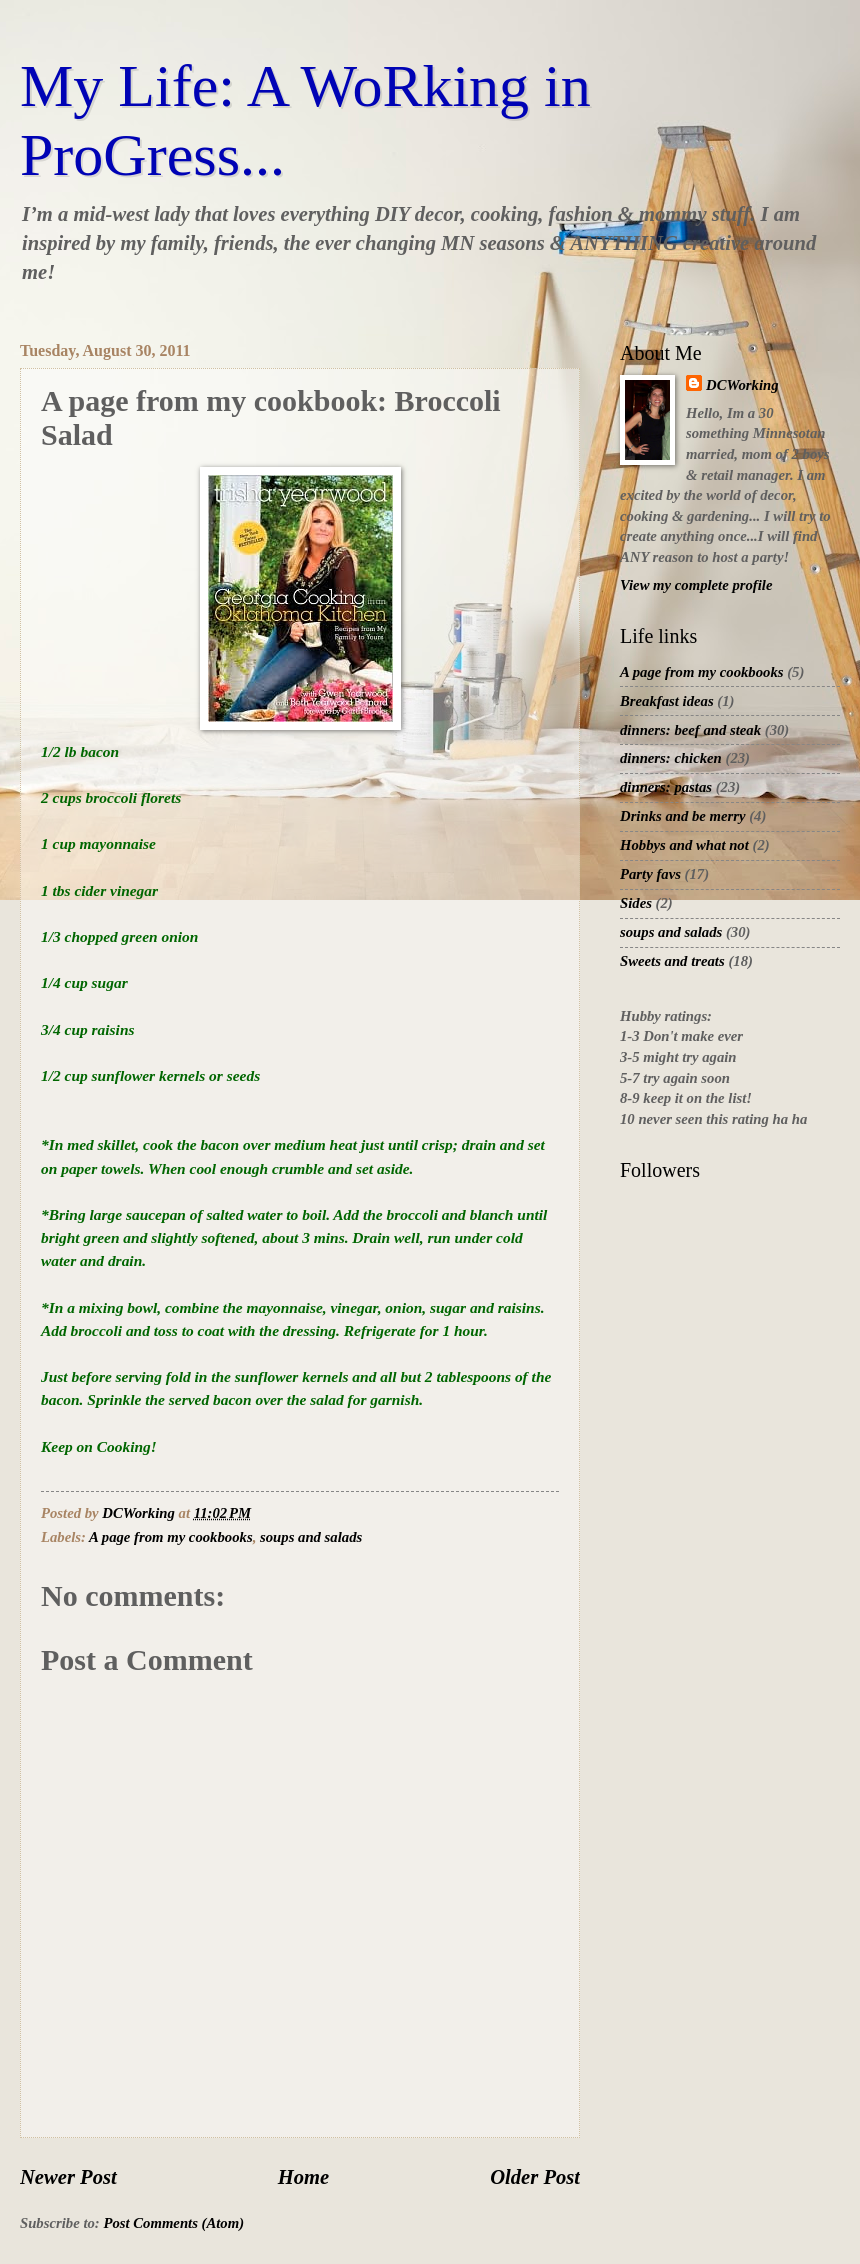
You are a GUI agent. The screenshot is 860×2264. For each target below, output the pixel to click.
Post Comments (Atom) (173, 2223)
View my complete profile (696, 585)
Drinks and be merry (683, 816)
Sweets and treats (672, 961)
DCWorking (742, 385)
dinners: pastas (666, 787)
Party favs (650, 874)
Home (303, 2177)
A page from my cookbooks (171, 1537)
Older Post (535, 2177)
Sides (636, 903)
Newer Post (68, 2177)
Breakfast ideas (667, 701)
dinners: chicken (671, 758)
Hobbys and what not (684, 845)
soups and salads (311, 1537)
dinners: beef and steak (690, 730)
